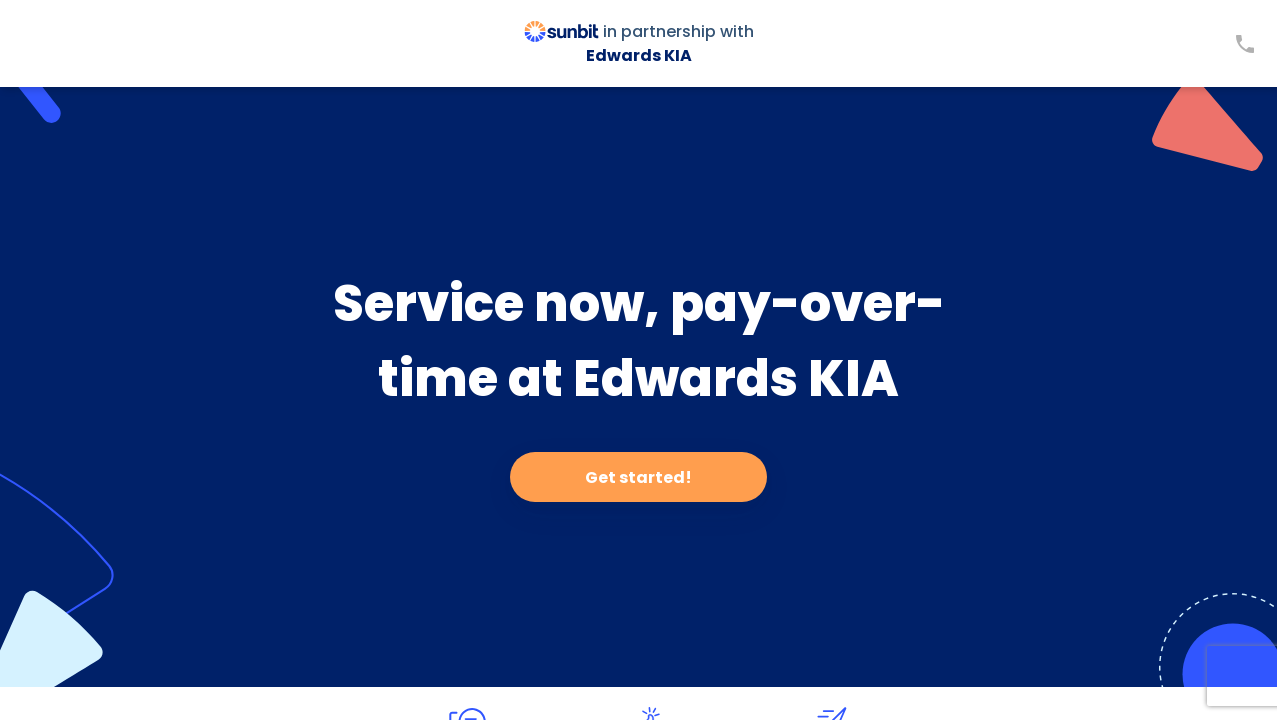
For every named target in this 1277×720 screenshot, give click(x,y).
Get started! (638, 477)
